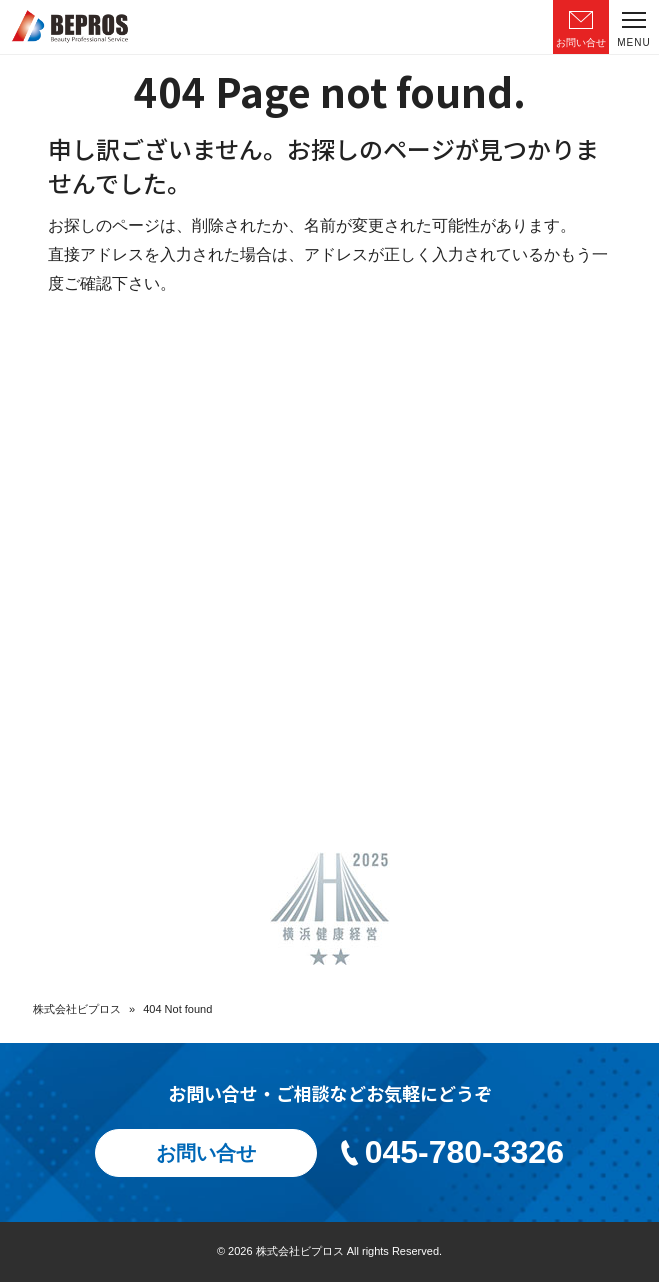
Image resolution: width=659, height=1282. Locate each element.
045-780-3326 (450, 1152)
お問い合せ (206, 1153)
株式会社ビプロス (77, 1009)
